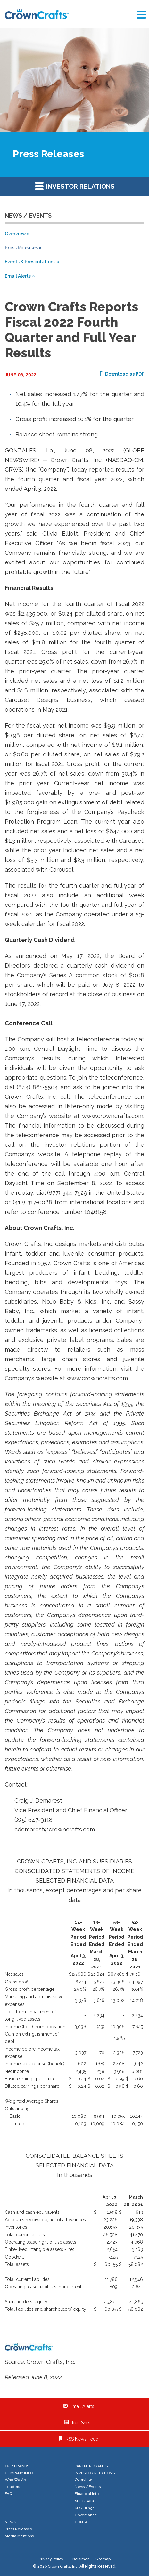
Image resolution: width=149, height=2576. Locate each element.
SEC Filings (84, 2508)
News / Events (88, 2486)
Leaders (12, 2486)
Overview (15, 233)
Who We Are (16, 2479)
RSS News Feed (82, 2439)
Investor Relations (74, 185)
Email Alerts (18, 276)
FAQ (8, 2494)
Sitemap (103, 2559)
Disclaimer (79, 2559)
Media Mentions (19, 2536)
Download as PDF (122, 374)
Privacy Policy (51, 2559)
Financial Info (87, 2494)
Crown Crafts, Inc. (63, 2566)
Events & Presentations (30, 261)
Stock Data (84, 2501)
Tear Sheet (82, 2422)
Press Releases (21, 247)
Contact (83, 2522)
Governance (86, 2515)
